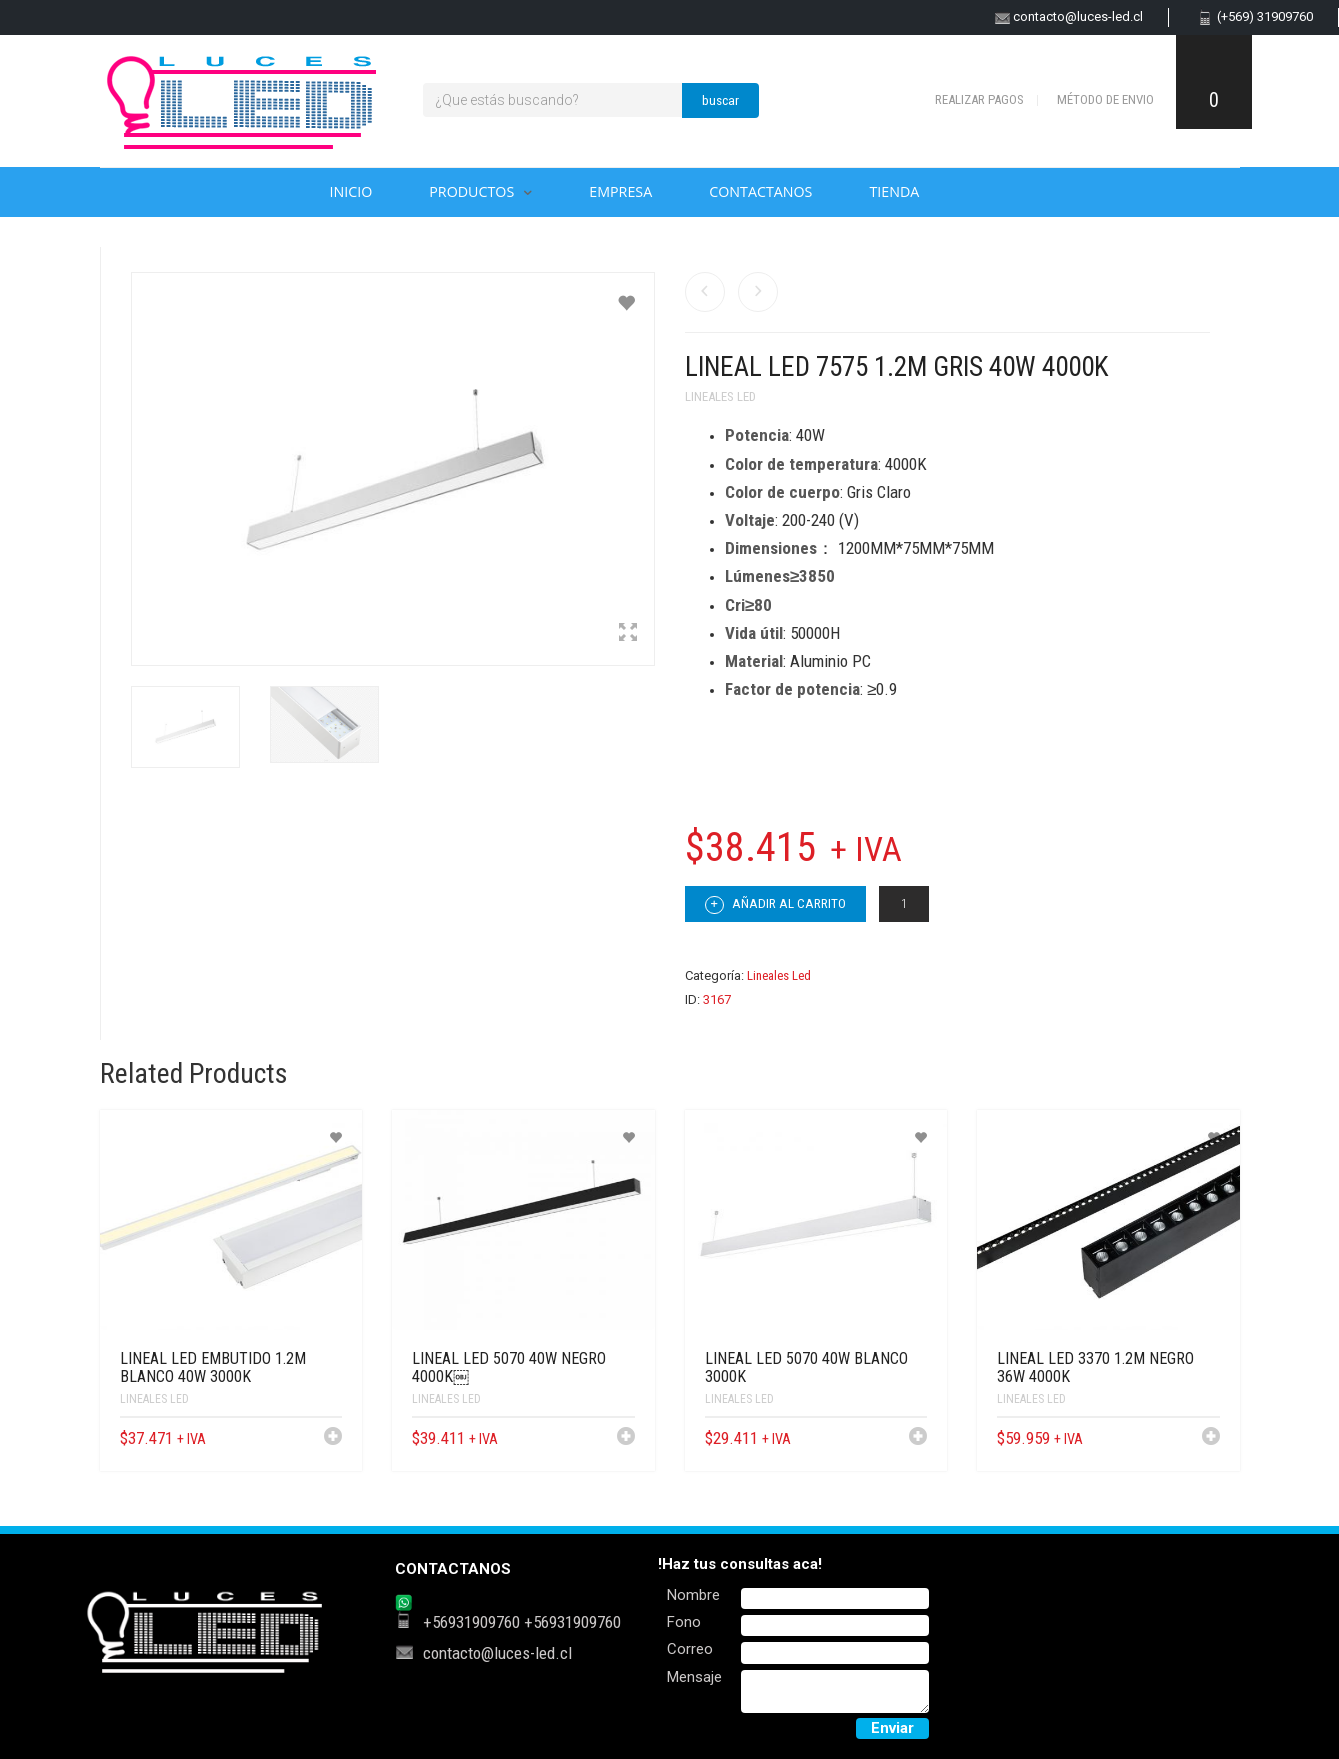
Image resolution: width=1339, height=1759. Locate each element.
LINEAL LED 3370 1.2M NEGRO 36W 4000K (1095, 1367)
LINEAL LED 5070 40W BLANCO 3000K (806, 1367)
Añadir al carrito (775, 905)
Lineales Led (720, 396)
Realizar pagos (979, 99)
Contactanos (760, 191)
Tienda (894, 191)
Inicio (351, 191)
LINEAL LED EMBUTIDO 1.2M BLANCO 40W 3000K (213, 1367)
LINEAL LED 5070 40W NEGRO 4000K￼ (509, 1367)
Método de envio (1105, 99)
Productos (471, 191)
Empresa (620, 191)
